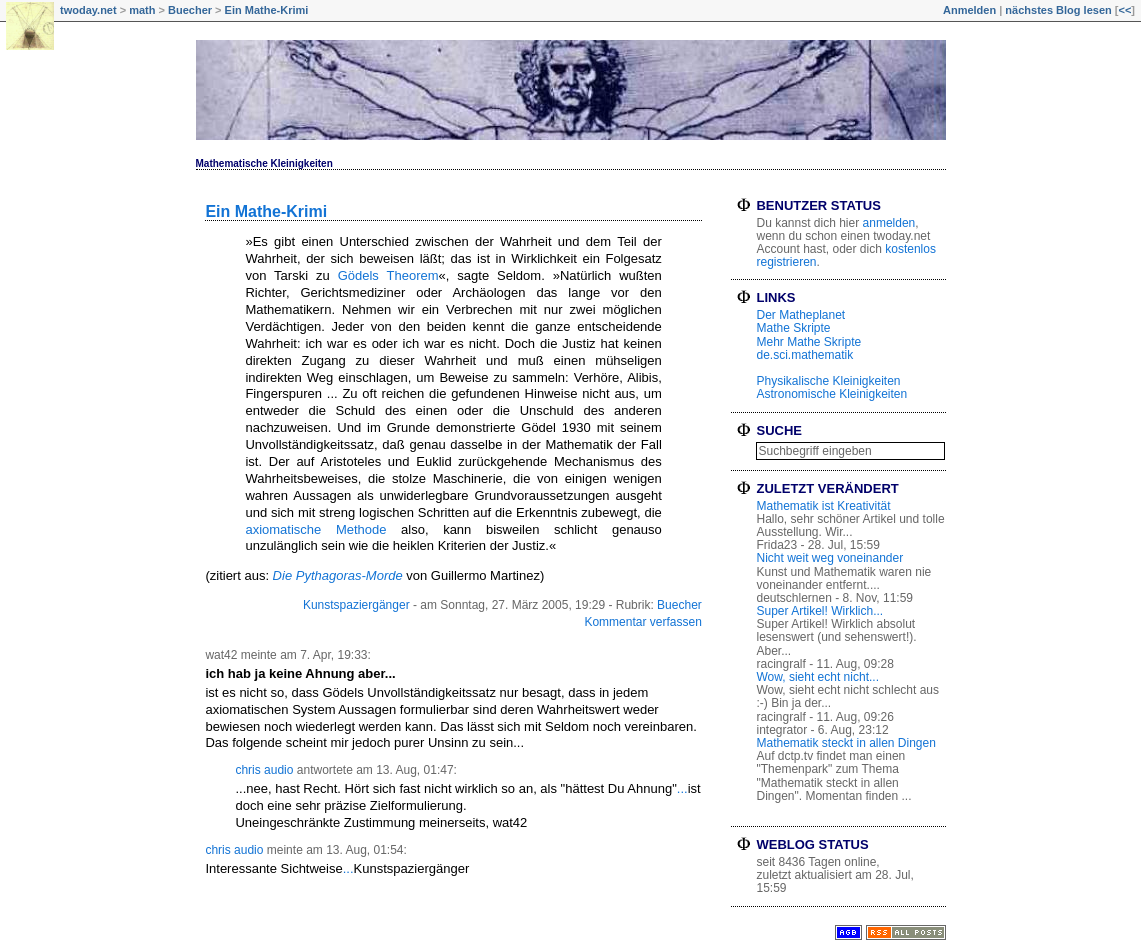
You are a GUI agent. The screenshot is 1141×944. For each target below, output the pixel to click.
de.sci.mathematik (804, 355)
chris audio (264, 770)
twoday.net (88, 10)
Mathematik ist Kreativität (823, 506)
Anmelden (969, 10)
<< (1124, 10)
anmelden (889, 223)
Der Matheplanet (800, 315)
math (142, 10)
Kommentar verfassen (642, 622)
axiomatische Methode (315, 529)
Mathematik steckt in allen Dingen (845, 743)
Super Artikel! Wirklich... (819, 611)
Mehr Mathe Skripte (808, 342)
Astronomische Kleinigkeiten (831, 394)
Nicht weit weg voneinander (829, 558)
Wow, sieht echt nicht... (817, 677)
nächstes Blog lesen (1058, 10)
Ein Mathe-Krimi (267, 10)
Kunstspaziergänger (356, 605)
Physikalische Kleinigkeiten (828, 381)
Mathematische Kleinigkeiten (264, 163)
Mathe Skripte (793, 328)
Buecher (190, 10)
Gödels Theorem (388, 275)
